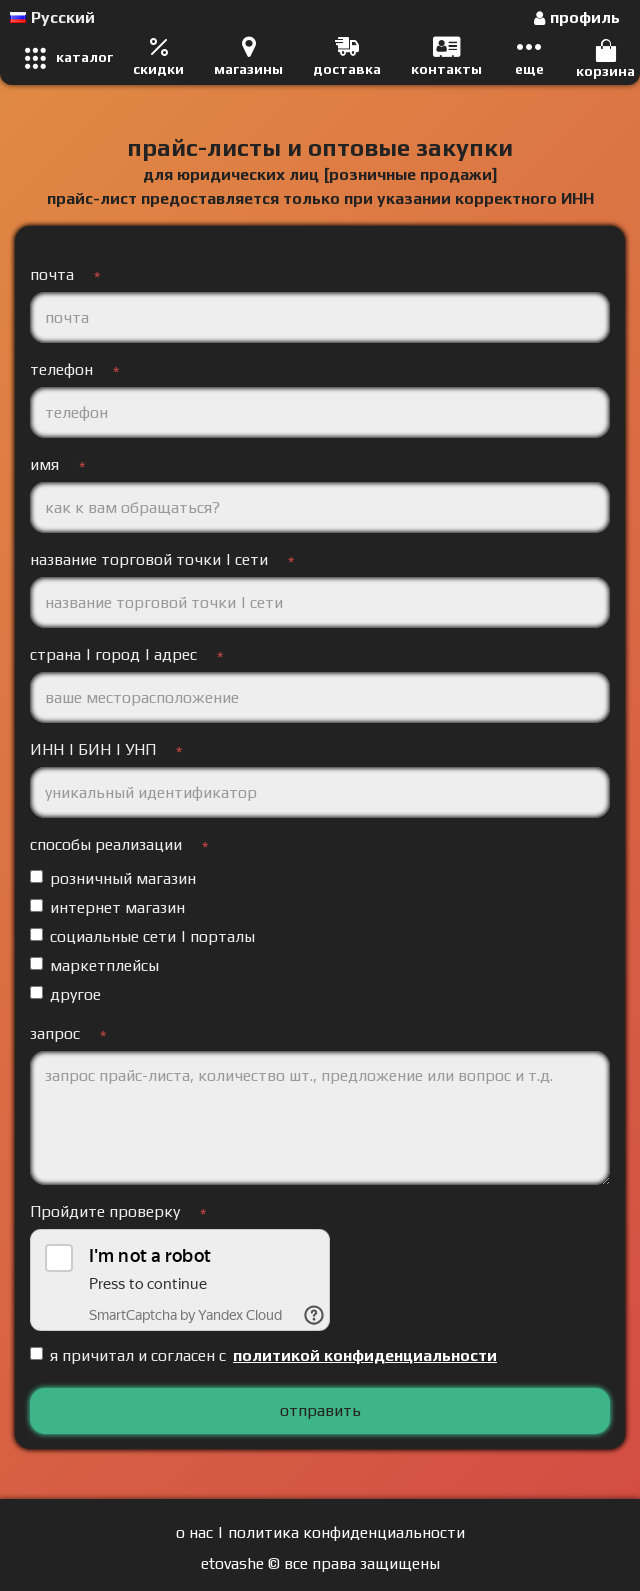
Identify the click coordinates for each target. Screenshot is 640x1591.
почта (52, 274)
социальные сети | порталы (142, 936)
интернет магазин (107, 907)
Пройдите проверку (105, 1211)
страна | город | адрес (113, 654)
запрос (55, 1033)
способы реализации (106, 844)
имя (44, 464)
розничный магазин (113, 878)
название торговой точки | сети (149, 559)
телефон (61, 369)
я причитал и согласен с (265, 1356)
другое (65, 994)
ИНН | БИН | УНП (93, 749)
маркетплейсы (94, 965)
